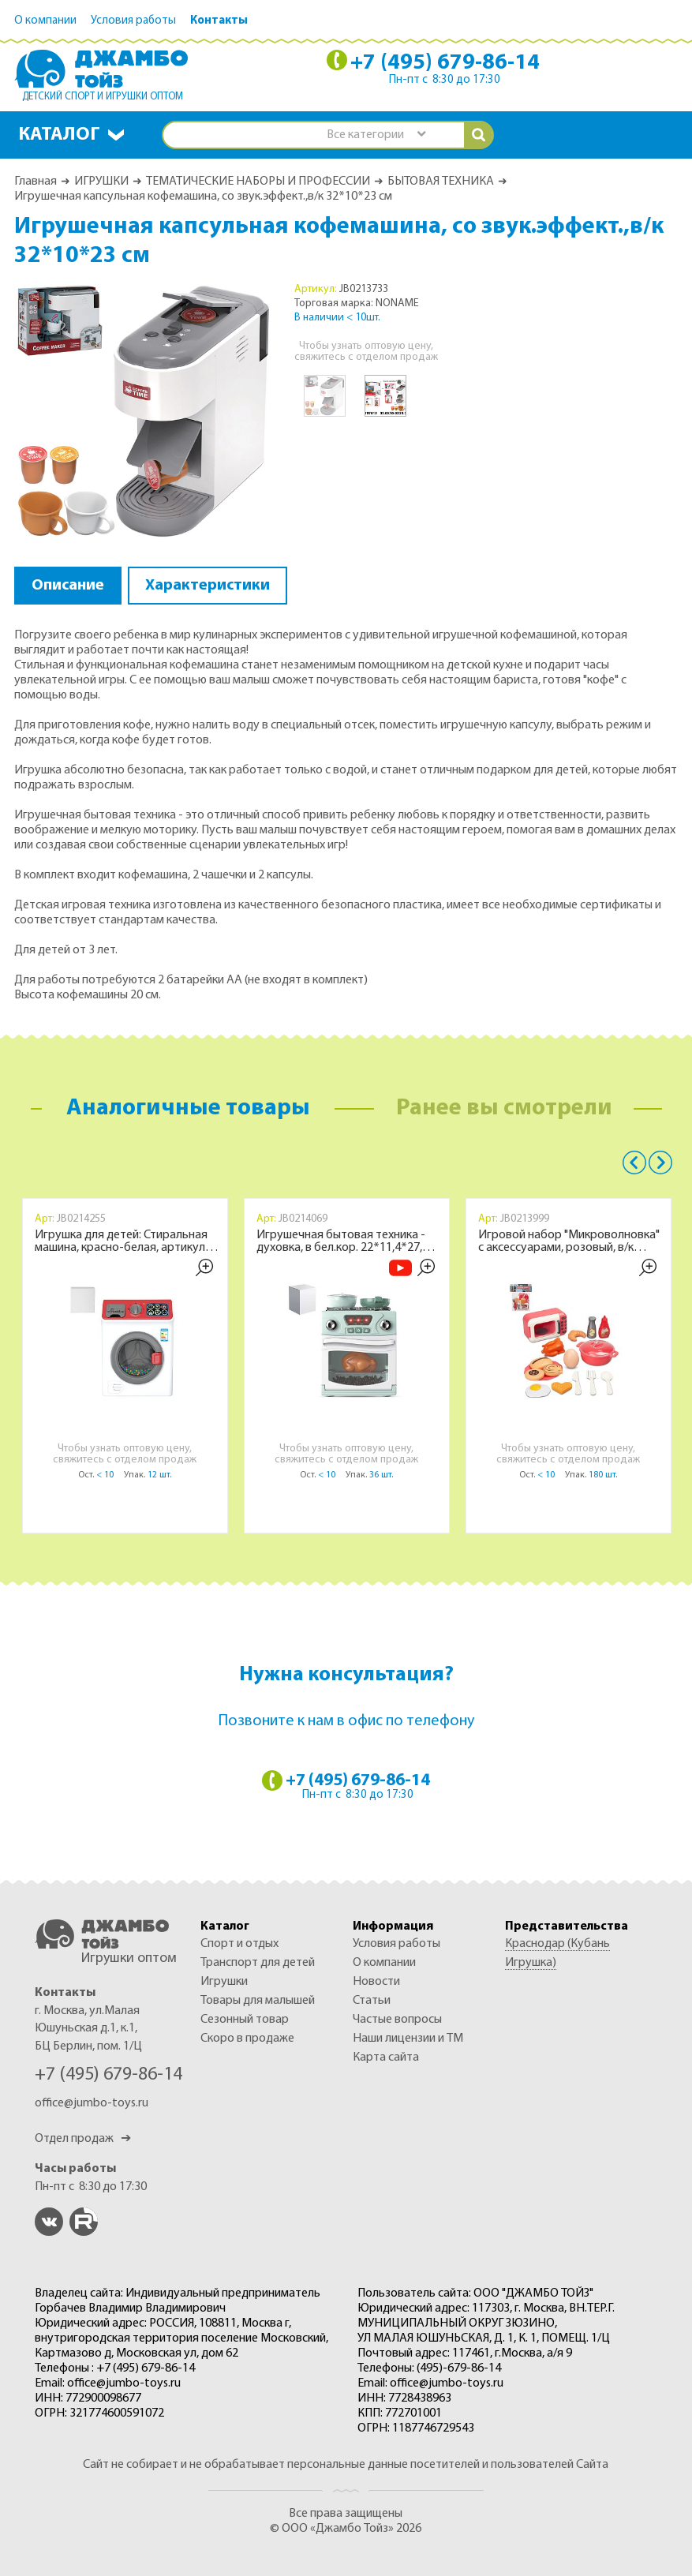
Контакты (219, 21)
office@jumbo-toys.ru (91, 2103)
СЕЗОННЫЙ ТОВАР (244, 2019)
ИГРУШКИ (101, 181)
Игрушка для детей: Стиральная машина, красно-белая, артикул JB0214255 (121, 1241)
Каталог (59, 134)
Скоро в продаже (247, 2038)
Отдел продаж (83, 2138)
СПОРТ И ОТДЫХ (239, 1944)
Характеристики (207, 585)
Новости (376, 1981)
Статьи (372, 2000)
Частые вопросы (397, 2019)
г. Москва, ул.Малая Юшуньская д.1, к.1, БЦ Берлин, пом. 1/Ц (88, 2029)
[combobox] (375, 135)
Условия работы (133, 21)
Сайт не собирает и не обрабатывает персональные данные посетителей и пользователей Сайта (345, 2464)
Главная (35, 181)
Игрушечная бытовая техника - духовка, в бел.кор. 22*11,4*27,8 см (342, 1241)
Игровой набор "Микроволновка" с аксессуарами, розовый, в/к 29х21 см (569, 1241)
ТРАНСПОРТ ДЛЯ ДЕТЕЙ (257, 1962)
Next (660, 1162)
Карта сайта (386, 2057)
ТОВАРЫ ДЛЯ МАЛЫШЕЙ (257, 2000)
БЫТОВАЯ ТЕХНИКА (440, 181)
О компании (45, 21)
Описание (68, 585)
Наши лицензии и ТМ (408, 2038)
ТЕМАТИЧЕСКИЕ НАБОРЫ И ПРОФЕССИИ (258, 181)
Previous (634, 1162)
